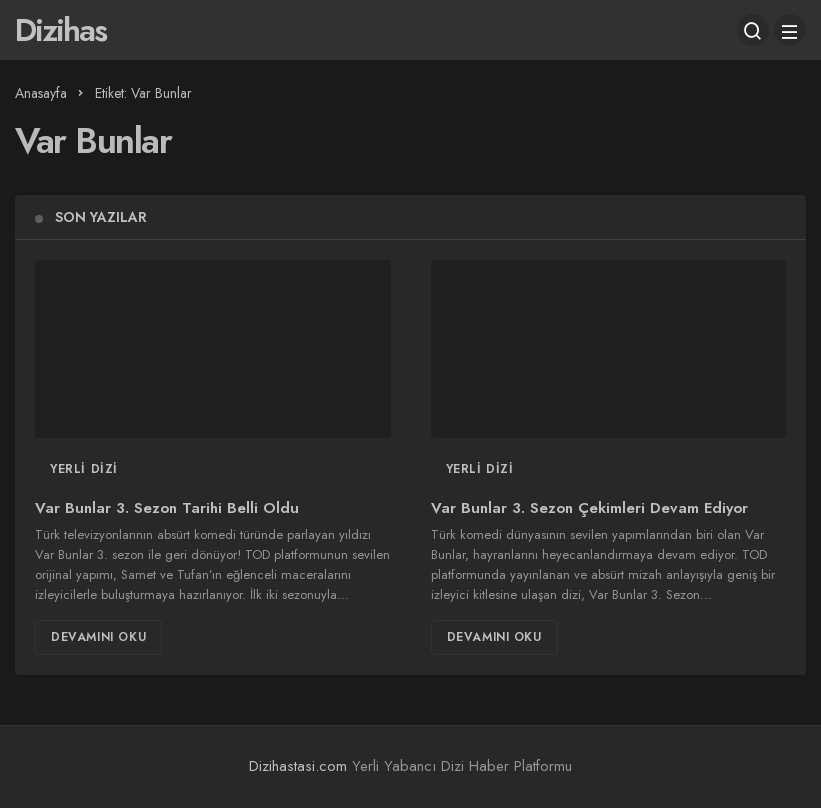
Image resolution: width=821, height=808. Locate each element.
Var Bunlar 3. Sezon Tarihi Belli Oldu (167, 508)
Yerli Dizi (84, 469)
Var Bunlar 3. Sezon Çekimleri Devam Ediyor (589, 508)
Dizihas (60, 30)
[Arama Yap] (753, 30)
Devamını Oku (98, 637)
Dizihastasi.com (298, 766)
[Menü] (790, 30)
